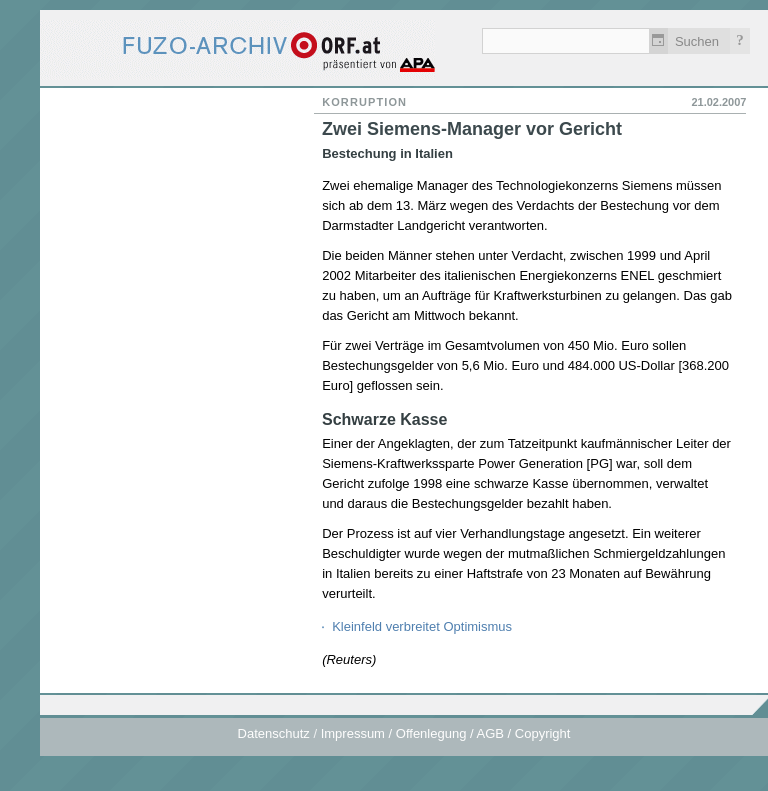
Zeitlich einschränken (658, 41)
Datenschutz (274, 733)
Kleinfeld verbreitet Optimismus (422, 626)
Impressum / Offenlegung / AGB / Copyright (446, 733)
